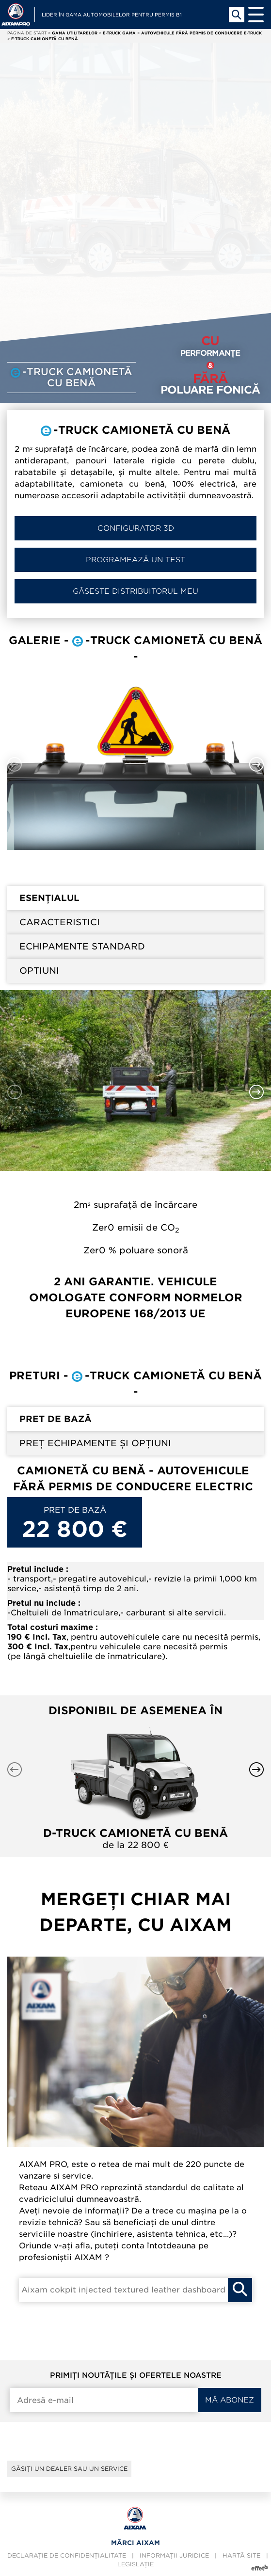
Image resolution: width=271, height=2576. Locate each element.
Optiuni (39, 970)
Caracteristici (59, 922)
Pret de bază (55, 1419)
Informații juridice (174, 2555)
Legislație (135, 2564)
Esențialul (49, 898)
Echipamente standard (82, 946)
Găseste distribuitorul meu (135, 591)
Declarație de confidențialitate (66, 2555)
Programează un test (135, 559)
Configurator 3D (135, 528)
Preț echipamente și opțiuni (95, 1443)
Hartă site (241, 2555)
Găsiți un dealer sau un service (69, 2468)
